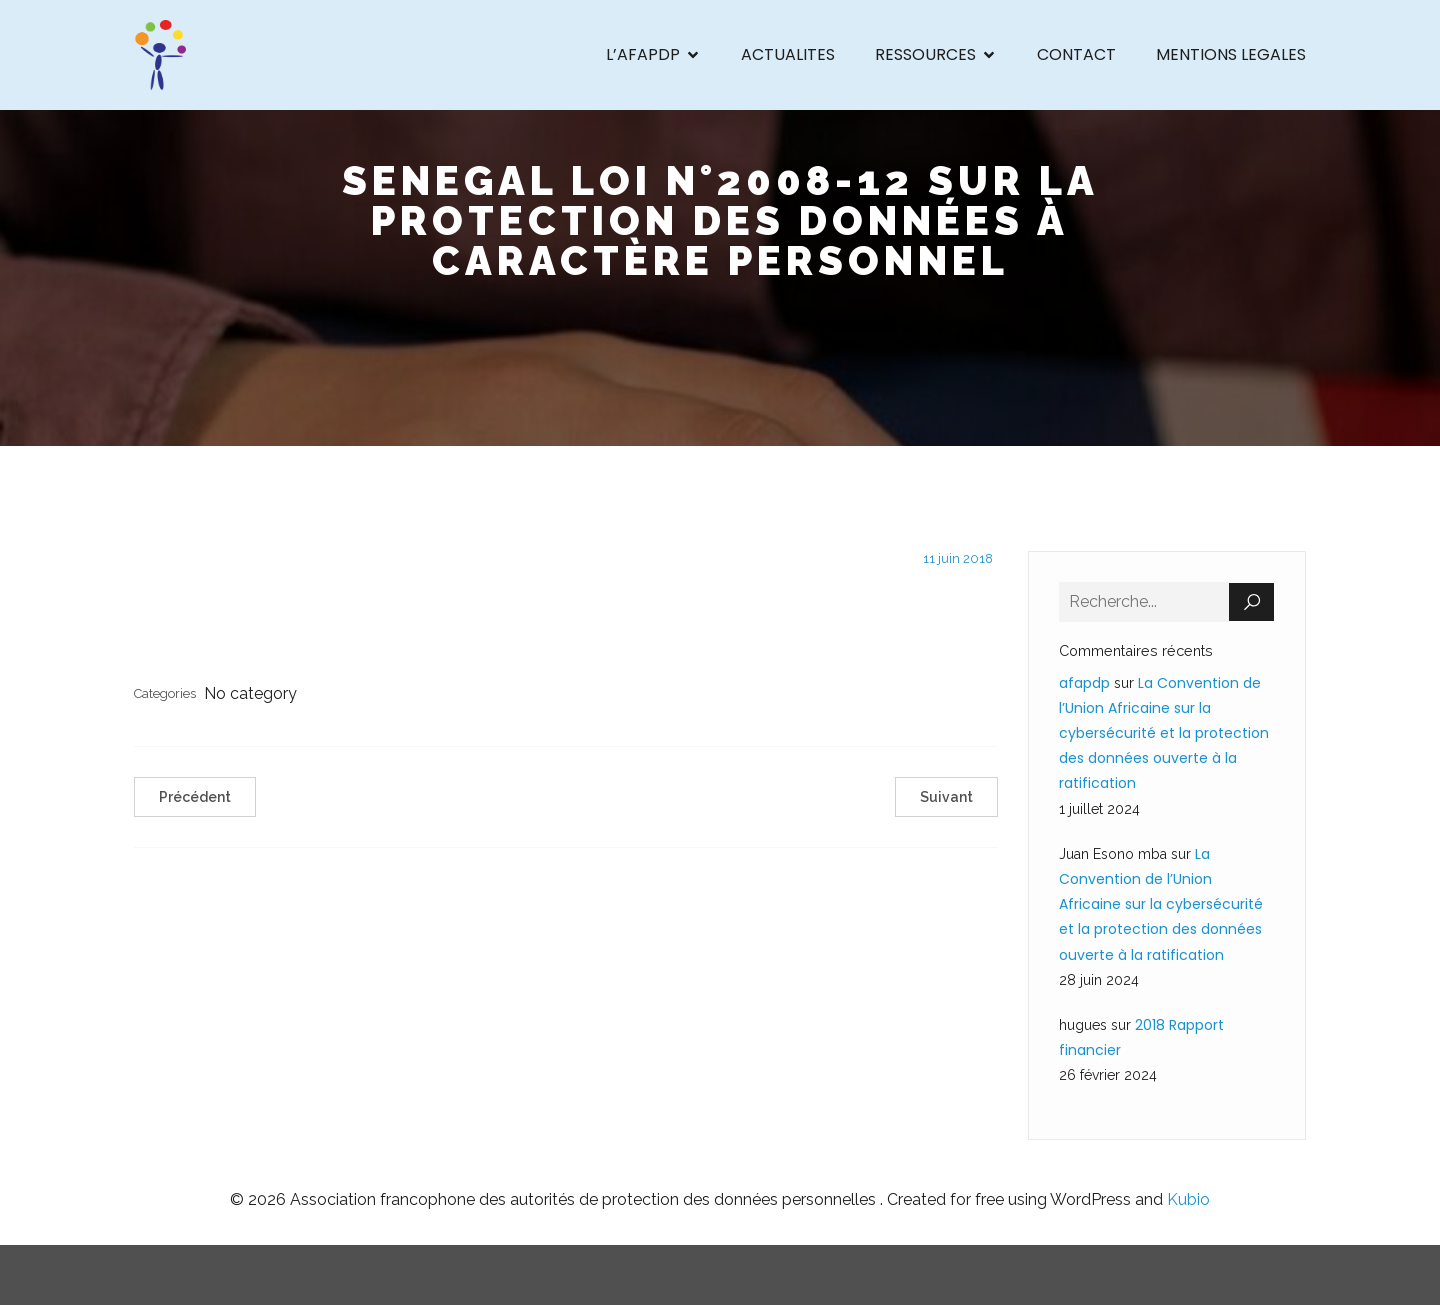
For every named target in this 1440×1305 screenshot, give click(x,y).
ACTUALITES (788, 54)
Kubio (1188, 1199)
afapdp (1084, 683)
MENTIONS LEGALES (1231, 54)
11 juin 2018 (958, 558)
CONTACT (1076, 54)
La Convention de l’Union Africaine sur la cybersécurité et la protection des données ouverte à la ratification (1164, 733)
